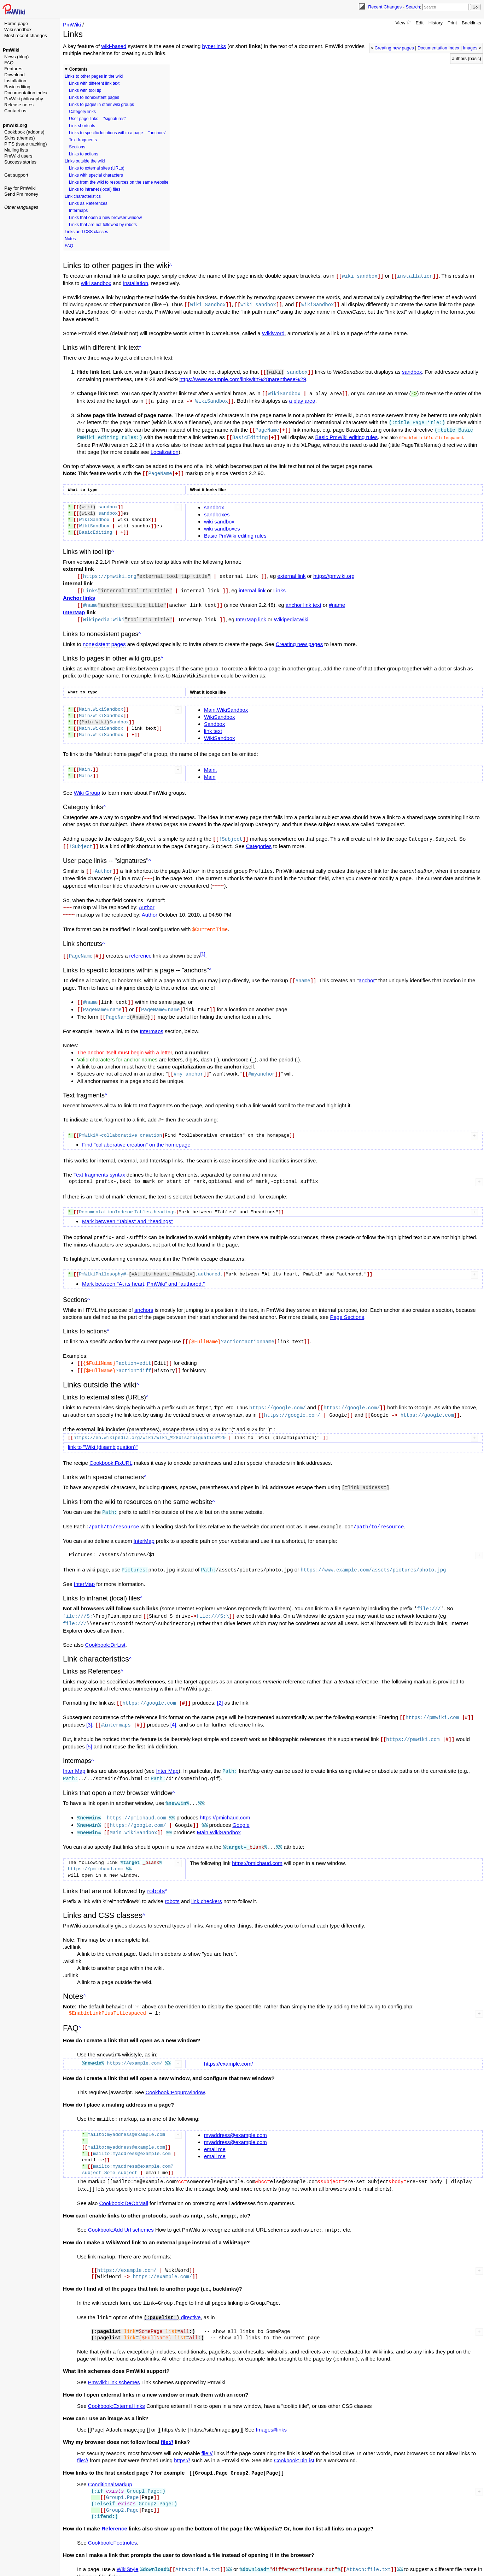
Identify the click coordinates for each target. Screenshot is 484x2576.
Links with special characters (96, 175)
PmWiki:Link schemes (114, 2360)
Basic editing (17, 86)
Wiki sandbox (17, 29)
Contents (78, 69)
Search (413, 7)
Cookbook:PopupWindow (175, 2072)
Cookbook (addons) (24, 132)
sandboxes (217, 511)
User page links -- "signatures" (97, 118)
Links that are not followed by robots (103, 224)
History (435, 22)
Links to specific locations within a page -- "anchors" (117, 132)
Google (240, 1807)
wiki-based (113, 46)
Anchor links (79, 594)
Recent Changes (385, 7)
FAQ (8, 62)
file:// (167, 2420)
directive (172, 2296)
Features (13, 68)
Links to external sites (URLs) (96, 168)
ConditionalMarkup (110, 2462)
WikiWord (273, 332)
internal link (252, 587)
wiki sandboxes (222, 525)
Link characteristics (83, 196)
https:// (182, 2438)
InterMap (74, 608)
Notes (70, 238)
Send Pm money (21, 194)
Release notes (19, 104)
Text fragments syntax (99, 1164)
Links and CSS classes (86, 231)
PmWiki (11, 50)
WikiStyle (128, 2547)
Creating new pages (394, 48)
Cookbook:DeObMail (123, 2182)
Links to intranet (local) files (94, 189)
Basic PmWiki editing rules (346, 434)
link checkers (206, 1882)
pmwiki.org (15, 125)
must (123, 1042)
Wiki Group (87, 787)
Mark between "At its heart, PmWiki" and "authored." (143, 1272)
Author (146, 900)
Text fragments (83, 139)
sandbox (412, 371)
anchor (367, 972)
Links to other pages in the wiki (94, 76)
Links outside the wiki (85, 161)
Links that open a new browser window (105, 217)
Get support (16, 175)
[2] (220, 1687)
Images (470, 48)
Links (279, 587)
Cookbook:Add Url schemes (121, 2209)
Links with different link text (94, 83)
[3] (89, 1708)
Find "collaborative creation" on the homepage (136, 1134)
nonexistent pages (104, 639)
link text (213, 726)
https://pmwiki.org (334, 572)
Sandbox (214, 719)
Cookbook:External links (116, 2384)
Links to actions (83, 154)
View (400, 22)
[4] (173, 1708)
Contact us (15, 110)
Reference (114, 2506)
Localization (165, 449)
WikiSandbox (219, 712)
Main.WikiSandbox (226, 704)
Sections (77, 146)
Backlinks (471, 22)
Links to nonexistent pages (94, 97)
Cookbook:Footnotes (112, 2520)
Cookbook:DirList (105, 1629)
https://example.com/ (228, 2044)
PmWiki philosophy (23, 98)
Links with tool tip (85, 90)
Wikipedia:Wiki (291, 615)
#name (337, 601)
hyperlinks (214, 46)
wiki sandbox (96, 283)
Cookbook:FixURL (110, 1450)
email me (215, 2129)
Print (452, 22)
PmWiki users (18, 156)
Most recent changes (25, 35)
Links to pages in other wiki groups (101, 104)
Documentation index (25, 92)
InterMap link (251, 615)
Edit (420, 22)
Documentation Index (438, 48)
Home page (16, 23)
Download (14, 74)
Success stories (20, 162)
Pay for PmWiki (20, 188)
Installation (15, 80)
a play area (302, 399)
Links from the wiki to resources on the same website (118, 182)
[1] (202, 945)
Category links (82, 111)
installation (135, 283)
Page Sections (347, 1306)
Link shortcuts (82, 125)
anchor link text (303, 601)
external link (291, 572)
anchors (143, 1299)
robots (156, 1871)
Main (210, 772)
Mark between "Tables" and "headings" (127, 1210)
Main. (210, 765)
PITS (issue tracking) (25, 144)
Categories (259, 840)
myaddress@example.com (235, 2115)
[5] (89, 1730)
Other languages (21, 207)
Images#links (271, 2408)
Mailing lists (16, 150)
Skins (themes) (19, 138)
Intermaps (78, 210)
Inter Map (74, 1754)
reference (140, 947)
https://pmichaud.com (225, 1799)
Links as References (88, 203)
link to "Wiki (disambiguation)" (103, 1434)
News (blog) (16, 56)
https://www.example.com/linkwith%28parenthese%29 (242, 378)
